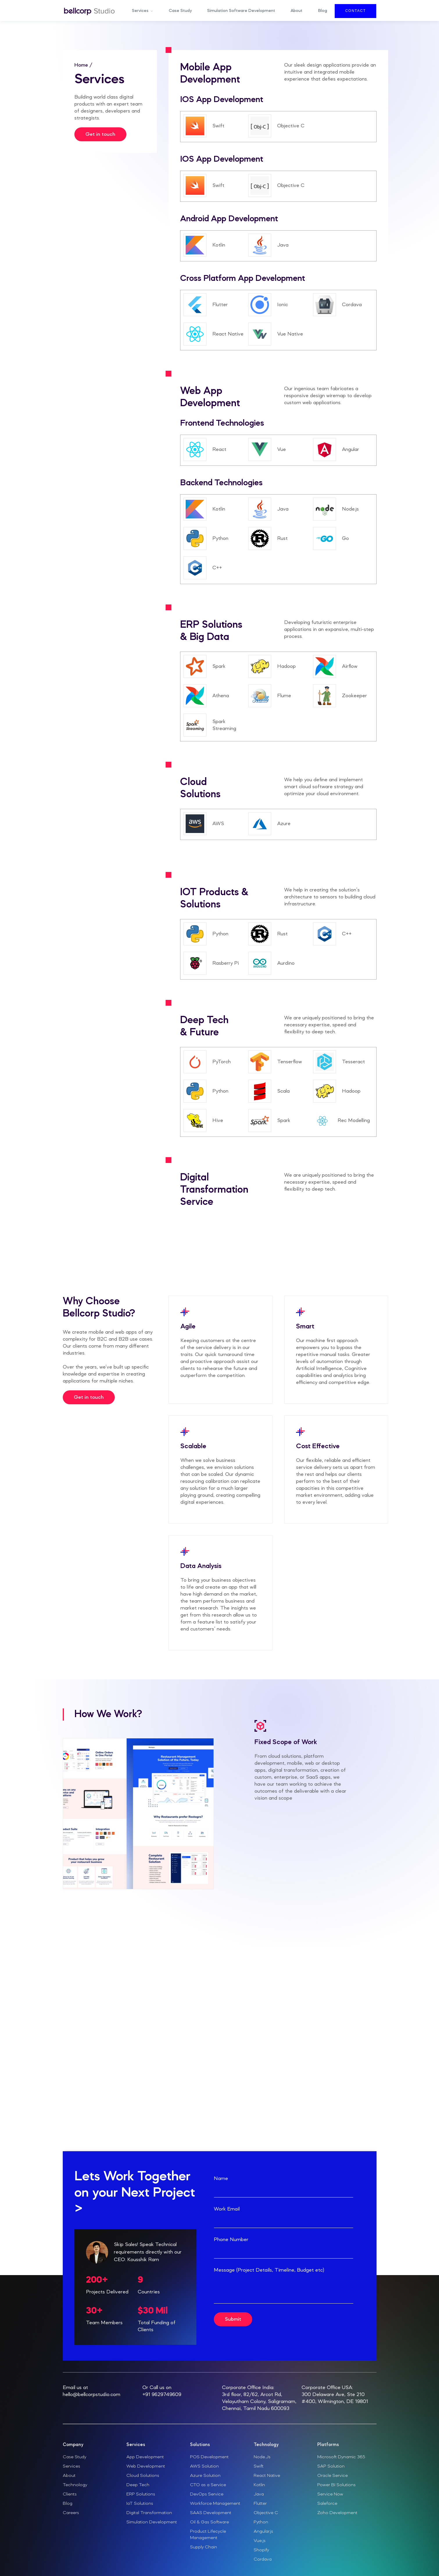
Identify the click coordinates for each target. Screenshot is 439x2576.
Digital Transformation (149, 2513)
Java (259, 2494)
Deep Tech (137, 2485)
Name (221, 2178)
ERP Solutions (140, 2494)
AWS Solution (204, 2466)
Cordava (263, 2559)
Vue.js (260, 2540)
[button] (142, 11)
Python (261, 2522)
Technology (75, 2485)
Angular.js (263, 2531)
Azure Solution (205, 2475)
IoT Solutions (139, 2503)
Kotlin (259, 2485)
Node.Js (262, 2457)
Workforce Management (215, 2503)
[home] (89, 11)
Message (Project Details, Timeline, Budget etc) (269, 2270)
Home (81, 65)
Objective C (266, 2513)
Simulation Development (151, 2522)
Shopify (261, 2550)
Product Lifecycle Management (208, 2534)
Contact (355, 11)
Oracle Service (332, 2475)
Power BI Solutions (336, 2485)
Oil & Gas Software (209, 2522)
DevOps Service (206, 2494)
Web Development (145, 2466)
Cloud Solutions (142, 2475)
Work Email (227, 2209)
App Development (145, 2457)
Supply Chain (203, 2547)
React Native (267, 2475)
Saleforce (327, 2503)
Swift (259, 2466)
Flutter (260, 2503)
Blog (322, 11)
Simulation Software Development (241, 11)
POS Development (209, 2457)
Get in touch (100, 134)
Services (71, 2466)
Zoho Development (337, 2513)
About (296, 11)
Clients (70, 2494)
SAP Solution (331, 2466)
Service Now (330, 2494)
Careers (71, 2513)
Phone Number (231, 2239)
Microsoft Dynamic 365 (341, 2457)
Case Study (180, 11)
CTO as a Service (208, 2485)
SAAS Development (210, 2513)
